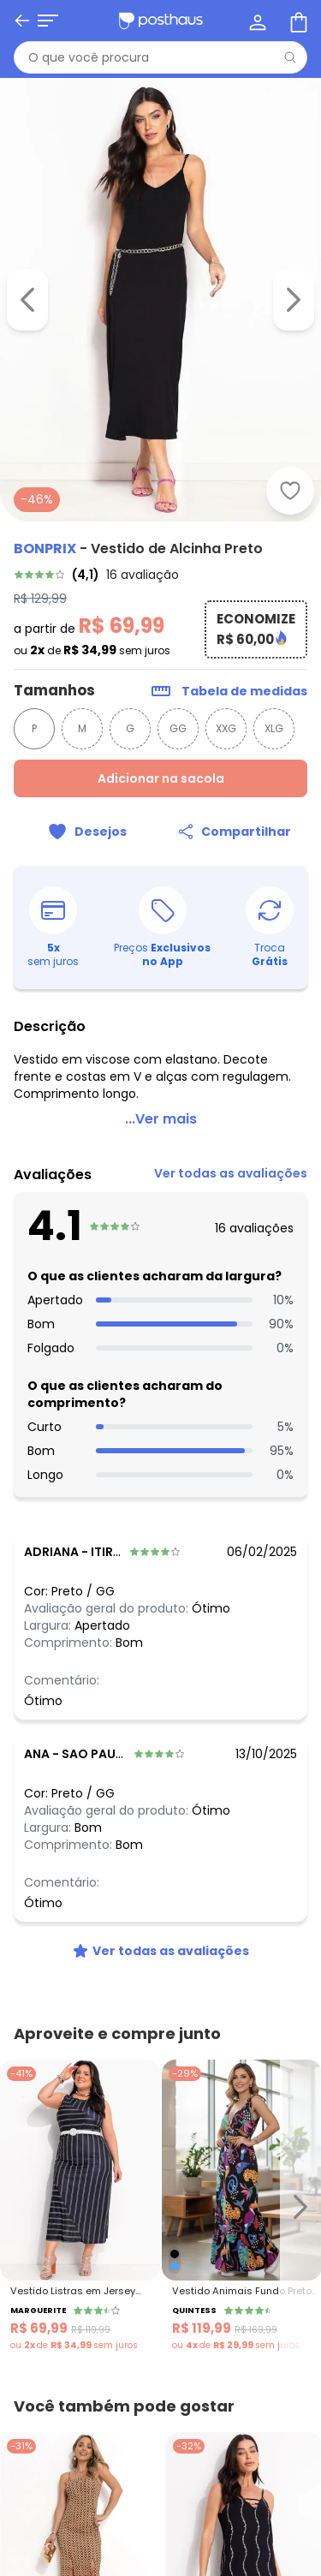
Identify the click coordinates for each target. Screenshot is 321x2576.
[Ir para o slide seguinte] (300, 2207)
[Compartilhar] (234, 833)
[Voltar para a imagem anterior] (27, 300)
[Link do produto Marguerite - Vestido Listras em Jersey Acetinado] (80, 2207)
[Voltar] (22, 20)
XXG (226, 730)
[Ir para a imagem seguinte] (293, 300)
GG (178, 730)
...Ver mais (161, 1120)
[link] (160, 575)
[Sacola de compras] (297, 20)
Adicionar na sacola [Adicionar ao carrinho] (161, 780)
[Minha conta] (256, 20)
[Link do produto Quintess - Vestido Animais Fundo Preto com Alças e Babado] (242, 2207)
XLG (274, 730)
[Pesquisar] (290, 57)
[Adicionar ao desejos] (290, 491)
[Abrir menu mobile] (48, 20)
